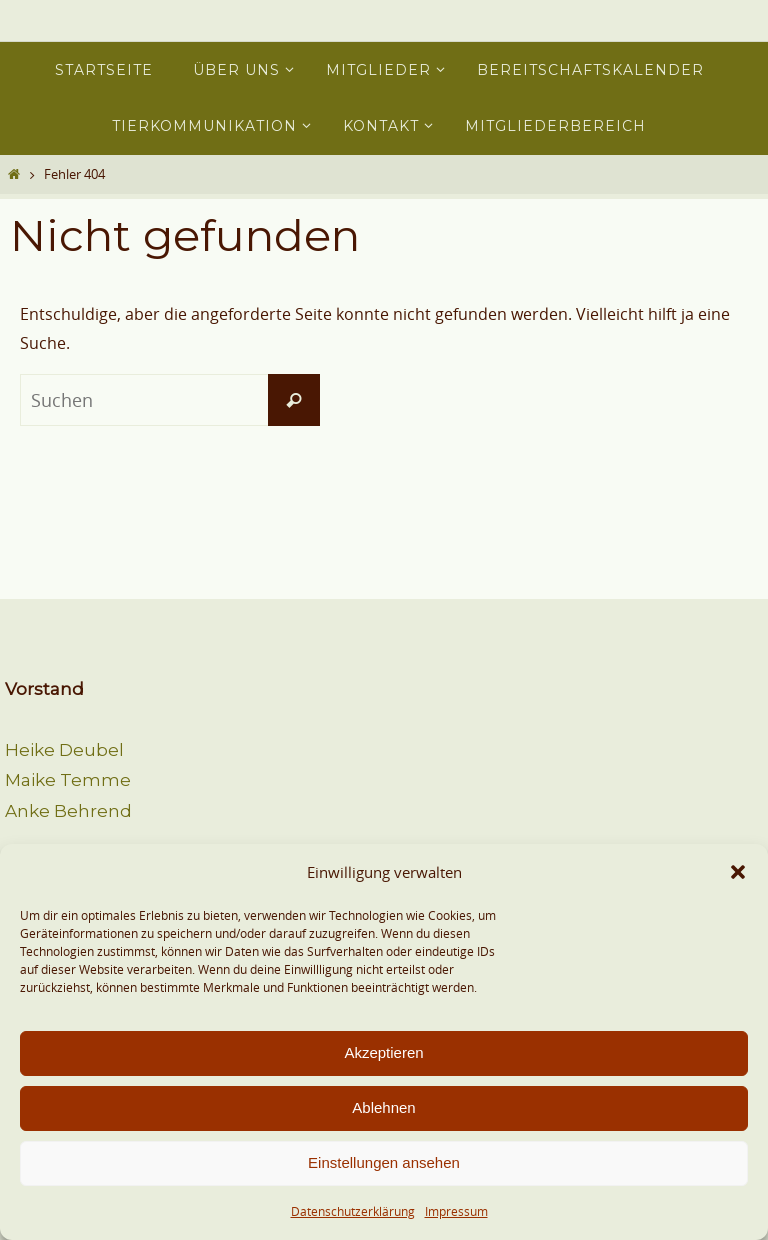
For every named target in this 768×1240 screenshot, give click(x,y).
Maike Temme (68, 780)
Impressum (456, 1211)
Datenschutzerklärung (353, 1211)
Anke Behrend (68, 811)
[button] (738, 872)
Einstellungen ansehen (384, 1162)
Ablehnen (383, 1107)
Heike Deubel (64, 750)
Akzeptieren (383, 1052)
